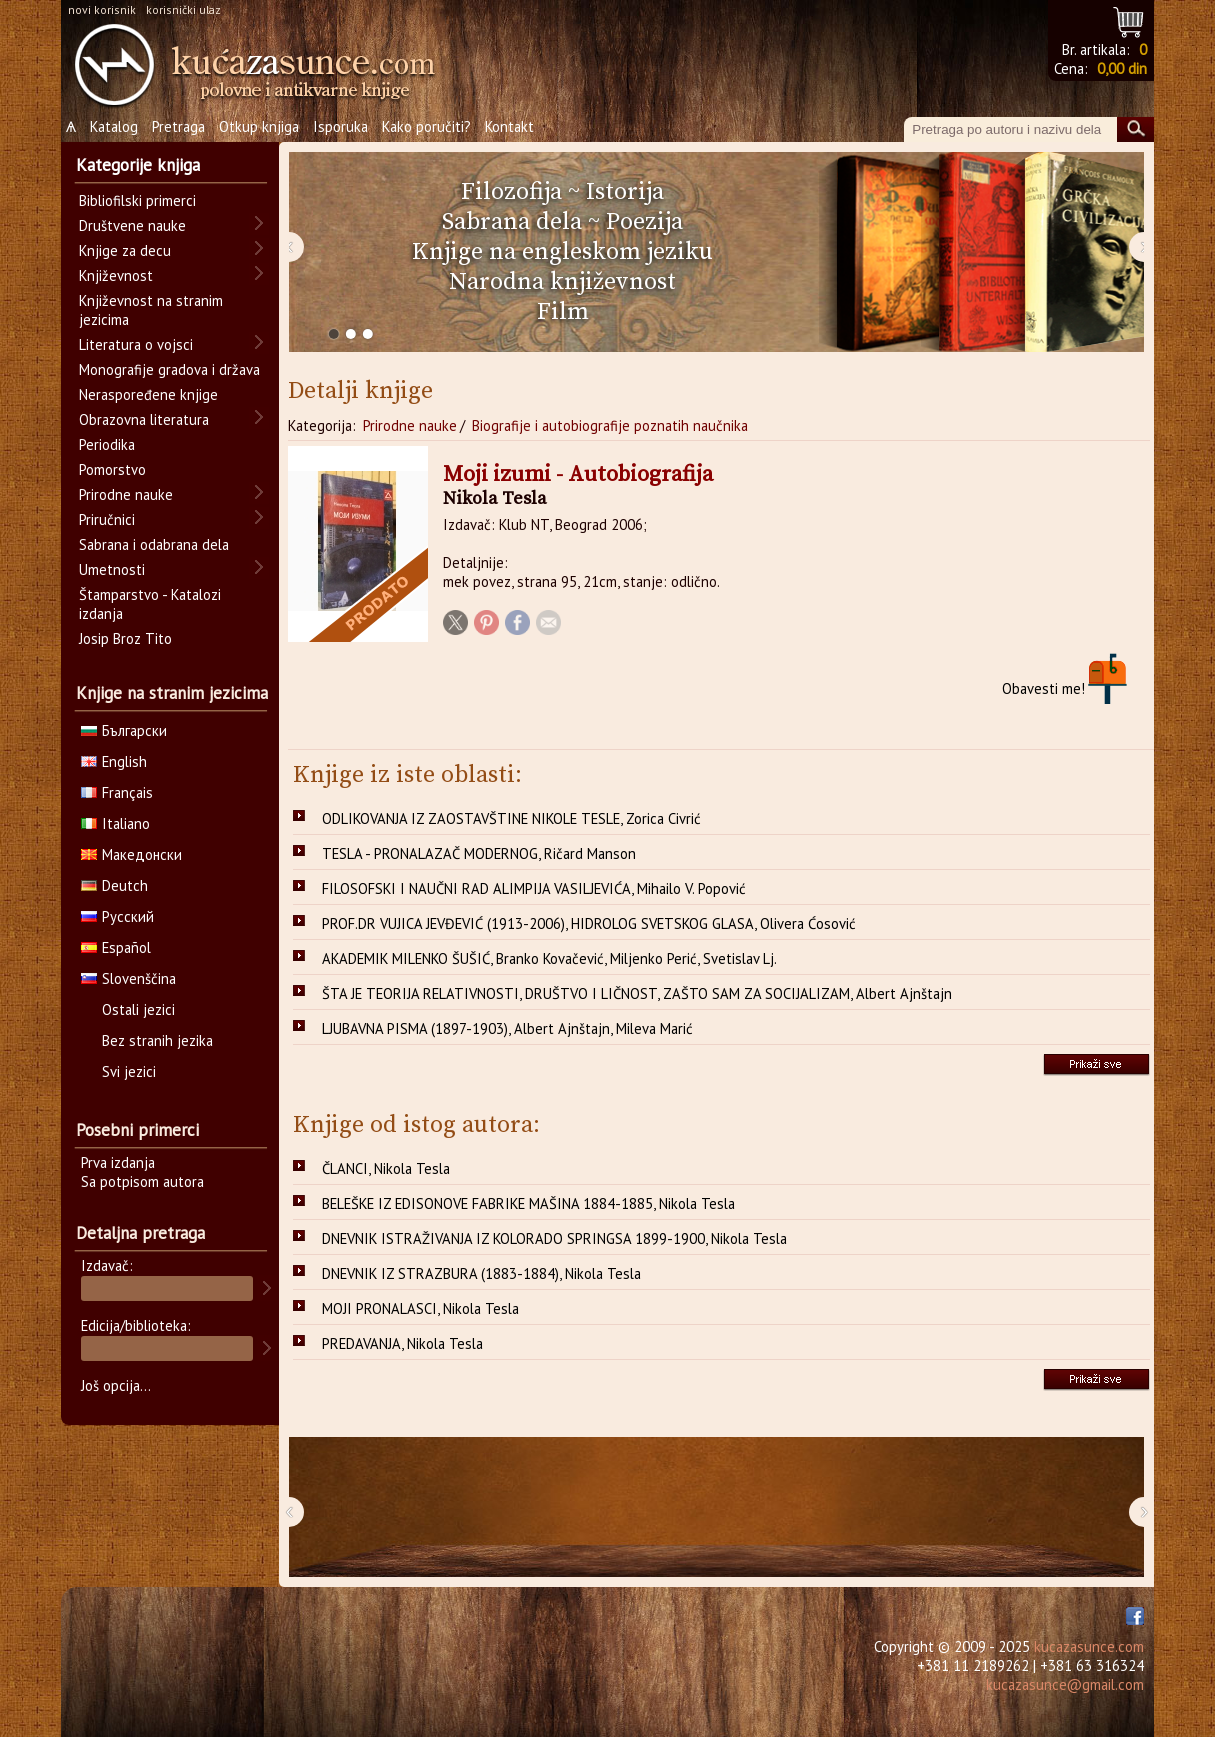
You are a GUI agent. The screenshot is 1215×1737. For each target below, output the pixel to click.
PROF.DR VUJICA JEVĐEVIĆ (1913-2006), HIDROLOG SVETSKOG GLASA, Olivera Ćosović (589, 923)
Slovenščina (128, 978)
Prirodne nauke (410, 425)
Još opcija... (116, 1385)
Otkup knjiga (259, 126)
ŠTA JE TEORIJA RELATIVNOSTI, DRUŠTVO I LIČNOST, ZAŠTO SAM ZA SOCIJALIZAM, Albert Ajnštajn (637, 993)
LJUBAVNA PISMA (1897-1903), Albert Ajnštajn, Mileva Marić (507, 1028)
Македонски (131, 854)
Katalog (114, 126)
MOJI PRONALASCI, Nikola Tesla (420, 1308)
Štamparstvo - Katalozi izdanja (150, 604)
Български (124, 730)
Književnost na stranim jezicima (151, 310)
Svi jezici (129, 1071)
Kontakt (509, 126)
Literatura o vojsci (136, 344)
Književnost (116, 275)
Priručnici (107, 519)
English (114, 761)
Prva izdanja (118, 1162)
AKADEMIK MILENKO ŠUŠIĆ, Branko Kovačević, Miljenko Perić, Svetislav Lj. (549, 958)
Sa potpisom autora (142, 1181)
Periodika (107, 444)
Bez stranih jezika (157, 1040)
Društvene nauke (132, 225)
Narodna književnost (562, 282)
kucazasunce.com (1089, 1646)
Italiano (115, 823)
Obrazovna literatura (144, 419)
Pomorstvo (112, 469)
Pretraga (178, 126)
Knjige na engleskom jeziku (562, 252)
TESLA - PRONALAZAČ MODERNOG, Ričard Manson (479, 853)
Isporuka (340, 126)
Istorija (625, 192)
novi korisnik (102, 9)
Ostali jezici (138, 1009)
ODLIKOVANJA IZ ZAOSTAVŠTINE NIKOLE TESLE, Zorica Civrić (511, 818)
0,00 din (1122, 68)
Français (117, 792)
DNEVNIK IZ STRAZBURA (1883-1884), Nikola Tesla (481, 1273)
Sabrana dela (512, 222)
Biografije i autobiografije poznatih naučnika (610, 425)
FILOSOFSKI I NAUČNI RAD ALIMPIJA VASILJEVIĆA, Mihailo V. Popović (534, 888)
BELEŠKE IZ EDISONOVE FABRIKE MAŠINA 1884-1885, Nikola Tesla (528, 1203)
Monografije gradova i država (169, 369)
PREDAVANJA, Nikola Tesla (402, 1343)
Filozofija (511, 192)
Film (563, 312)
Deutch (114, 885)
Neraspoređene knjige (148, 394)
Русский (117, 916)
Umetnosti (112, 569)
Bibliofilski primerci (137, 200)
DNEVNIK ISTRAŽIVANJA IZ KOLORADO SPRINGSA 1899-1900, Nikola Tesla (554, 1238)
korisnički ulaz (183, 9)
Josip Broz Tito (125, 638)
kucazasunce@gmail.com (1065, 1684)
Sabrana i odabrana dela (154, 544)
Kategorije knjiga (138, 165)
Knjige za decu (125, 250)
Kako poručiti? (426, 126)
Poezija (644, 222)
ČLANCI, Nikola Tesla (386, 1168)
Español (116, 947)
